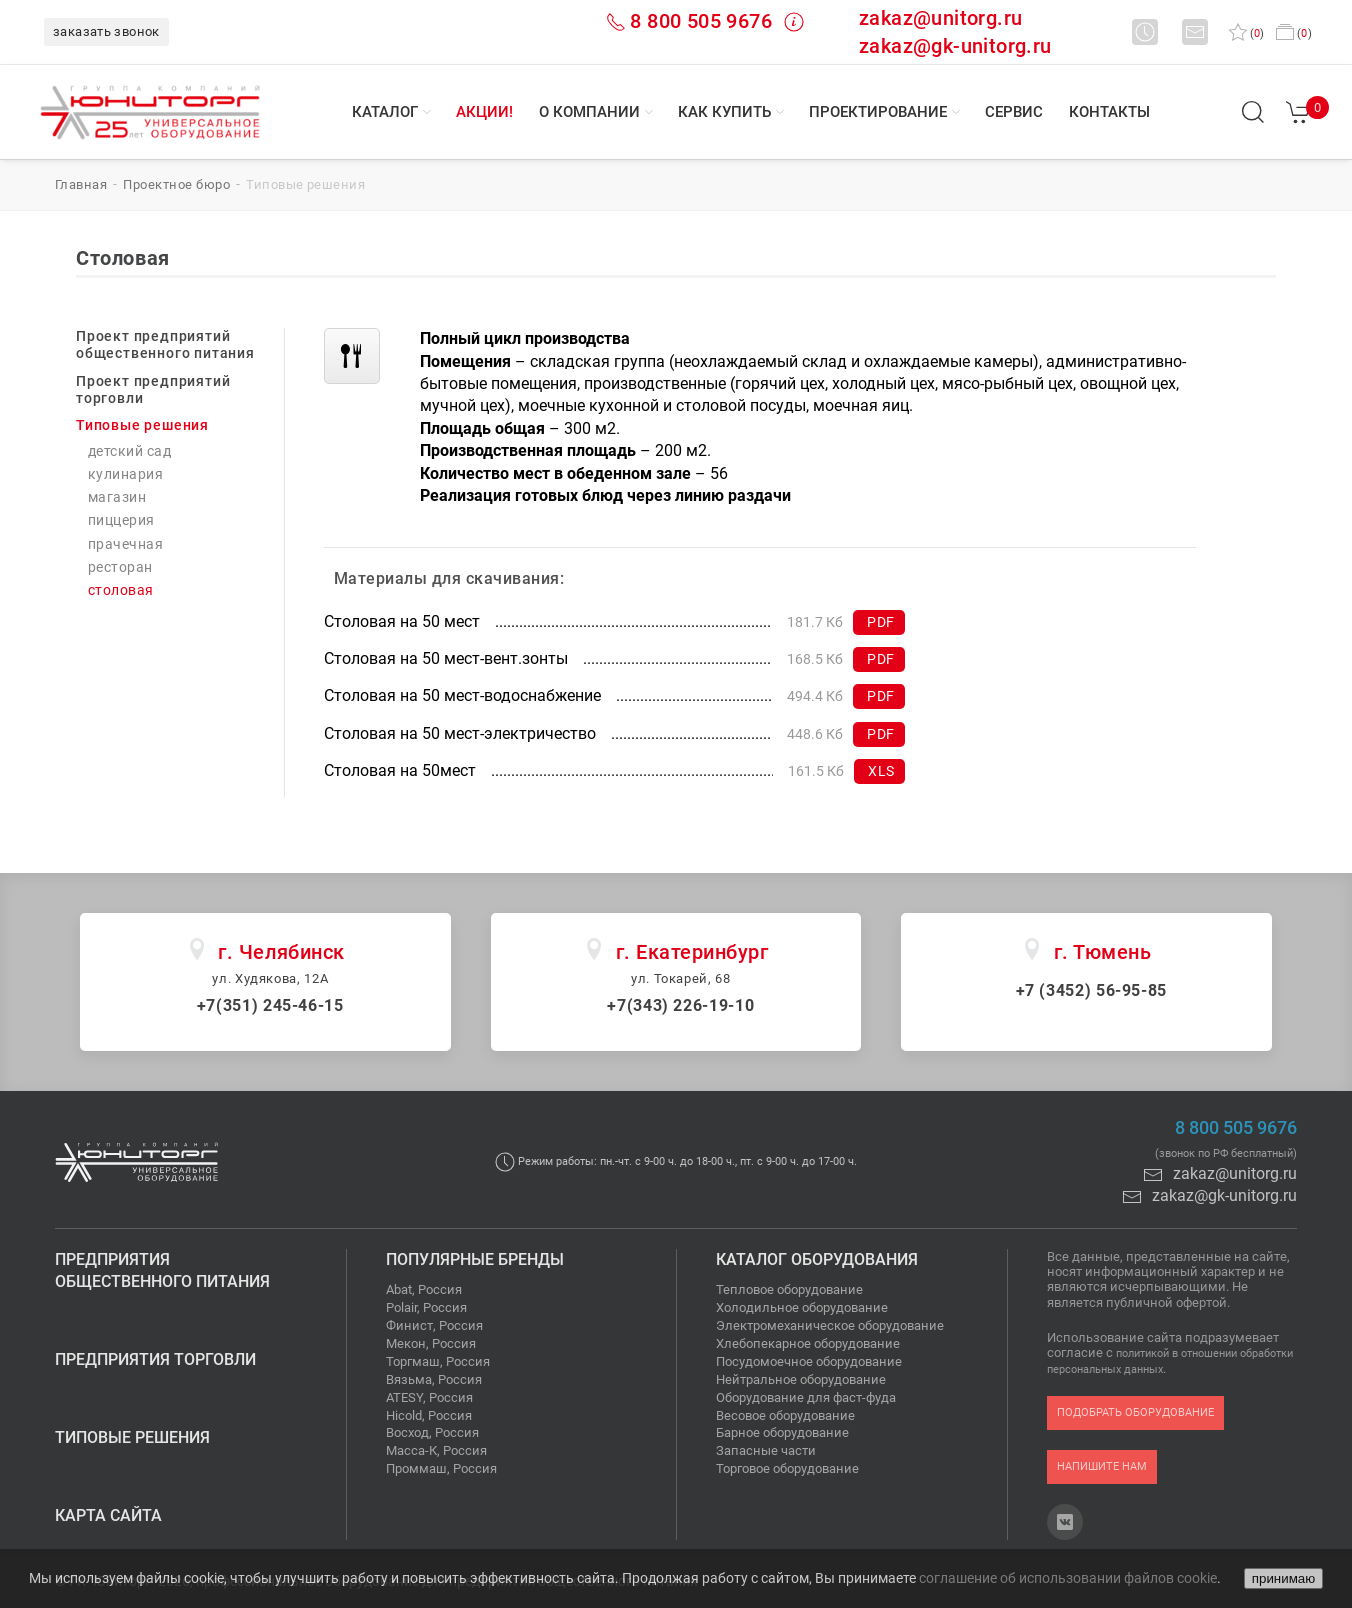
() (1246, 33)
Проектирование (878, 112)
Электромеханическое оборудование (830, 1325)
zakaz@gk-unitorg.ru (955, 46)
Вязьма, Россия (434, 1379)
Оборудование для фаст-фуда (806, 1397)
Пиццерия (121, 520)
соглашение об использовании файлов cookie (1068, 1578)
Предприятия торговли (155, 1359)
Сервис (1014, 112)
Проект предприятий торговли (153, 390)
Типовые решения (132, 1437)
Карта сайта (108, 1515)
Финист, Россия (434, 1325)
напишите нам (1102, 1466)
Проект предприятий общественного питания (165, 345)
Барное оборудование (782, 1432)
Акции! (484, 112)
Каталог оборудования (817, 1259)
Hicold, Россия (429, 1415)
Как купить (724, 112)
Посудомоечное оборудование (809, 1361)
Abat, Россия (424, 1289)
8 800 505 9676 (701, 21)
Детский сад (129, 451)
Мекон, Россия (431, 1343)
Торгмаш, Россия (438, 1361)
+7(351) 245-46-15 (270, 1005)
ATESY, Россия (429, 1397)
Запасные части (766, 1450)
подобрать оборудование (1135, 1412)
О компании (589, 112)
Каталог (385, 112)
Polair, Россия (426, 1307)
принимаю (1283, 1578)
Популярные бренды (475, 1259)
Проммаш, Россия (441, 1468)
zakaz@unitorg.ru (940, 18)
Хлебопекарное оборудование (808, 1343)
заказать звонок (106, 31)
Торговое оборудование (787, 1468)
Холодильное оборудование (802, 1307)
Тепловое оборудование (789, 1289)
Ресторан (120, 567)
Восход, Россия (432, 1432)
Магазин (117, 497)
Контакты (1109, 112)
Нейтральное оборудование (801, 1379)
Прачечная (125, 544)
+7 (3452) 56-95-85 (1092, 990)
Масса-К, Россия (436, 1450)
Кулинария (125, 474)
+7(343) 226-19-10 (680, 1005)
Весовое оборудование (785, 1415)
